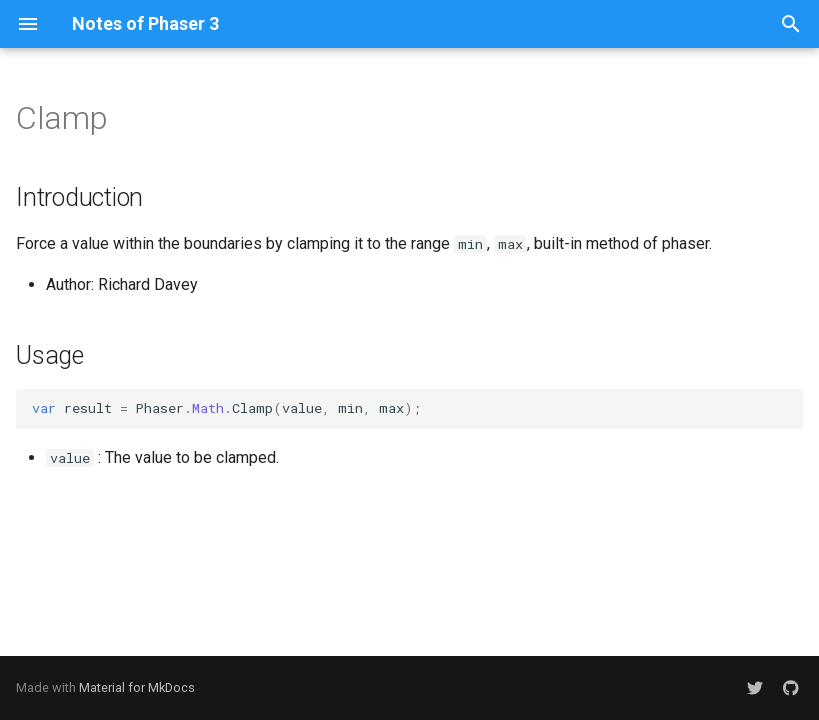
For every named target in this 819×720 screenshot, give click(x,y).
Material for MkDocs (137, 687)
